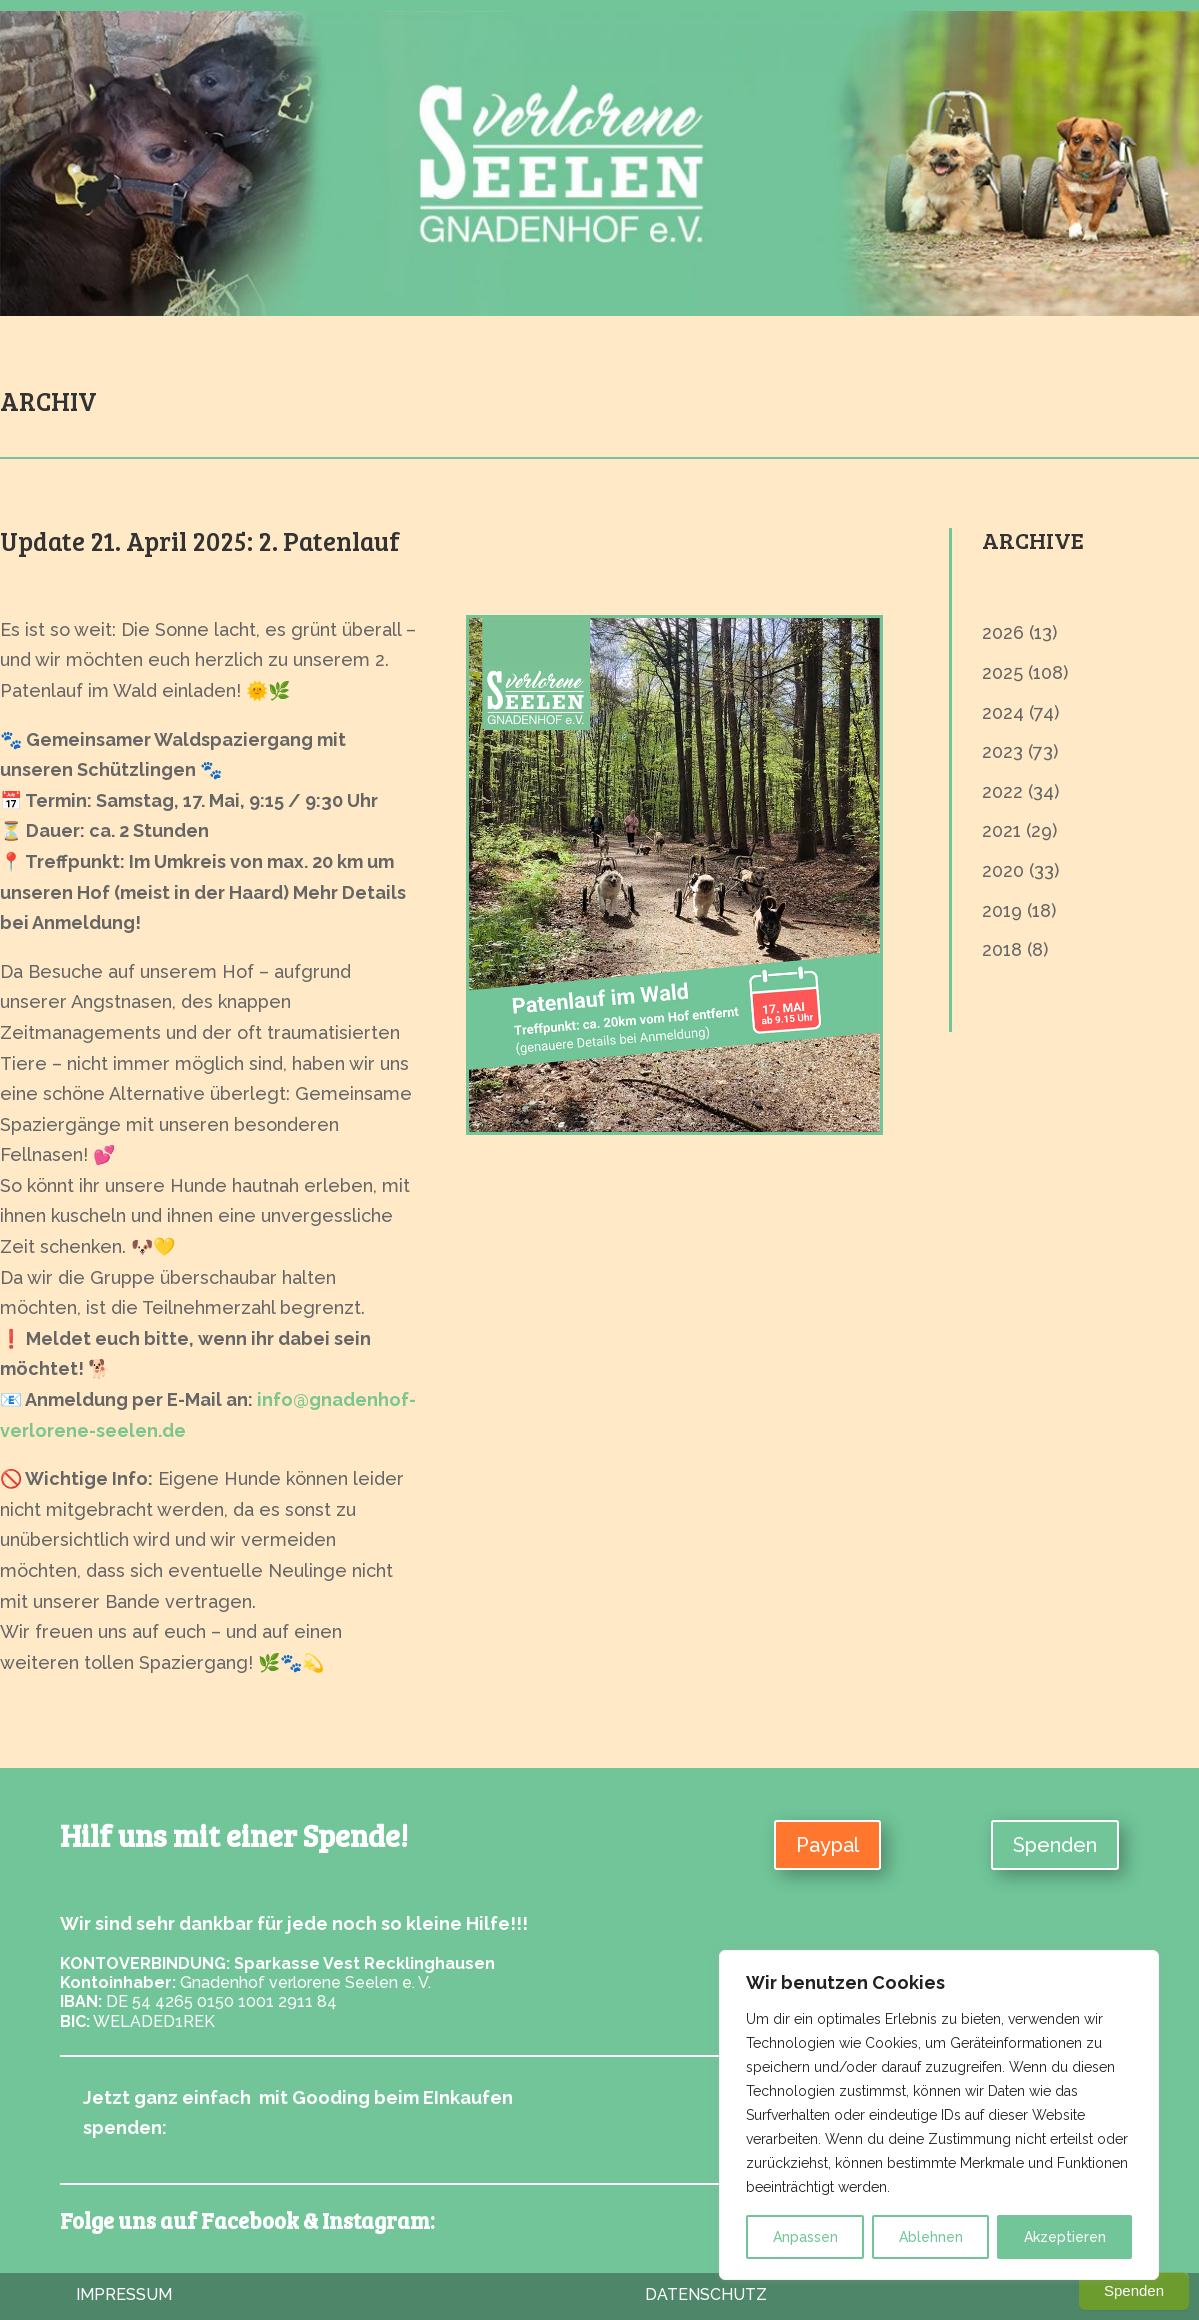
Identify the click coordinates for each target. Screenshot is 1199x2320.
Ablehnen (931, 2237)
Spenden (1055, 1845)
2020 (1003, 870)
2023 (1002, 751)
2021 (1001, 830)
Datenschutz (706, 2294)
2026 (1003, 632)
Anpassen (805, 2237)
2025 (1002, 672)
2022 (1002, 791)
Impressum (124, 2294)
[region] (939, 2115)
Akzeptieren (1065, 2237)
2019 (1002, 910)
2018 (1002, 949)
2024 (1003, 712)
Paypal (827, 1845)
